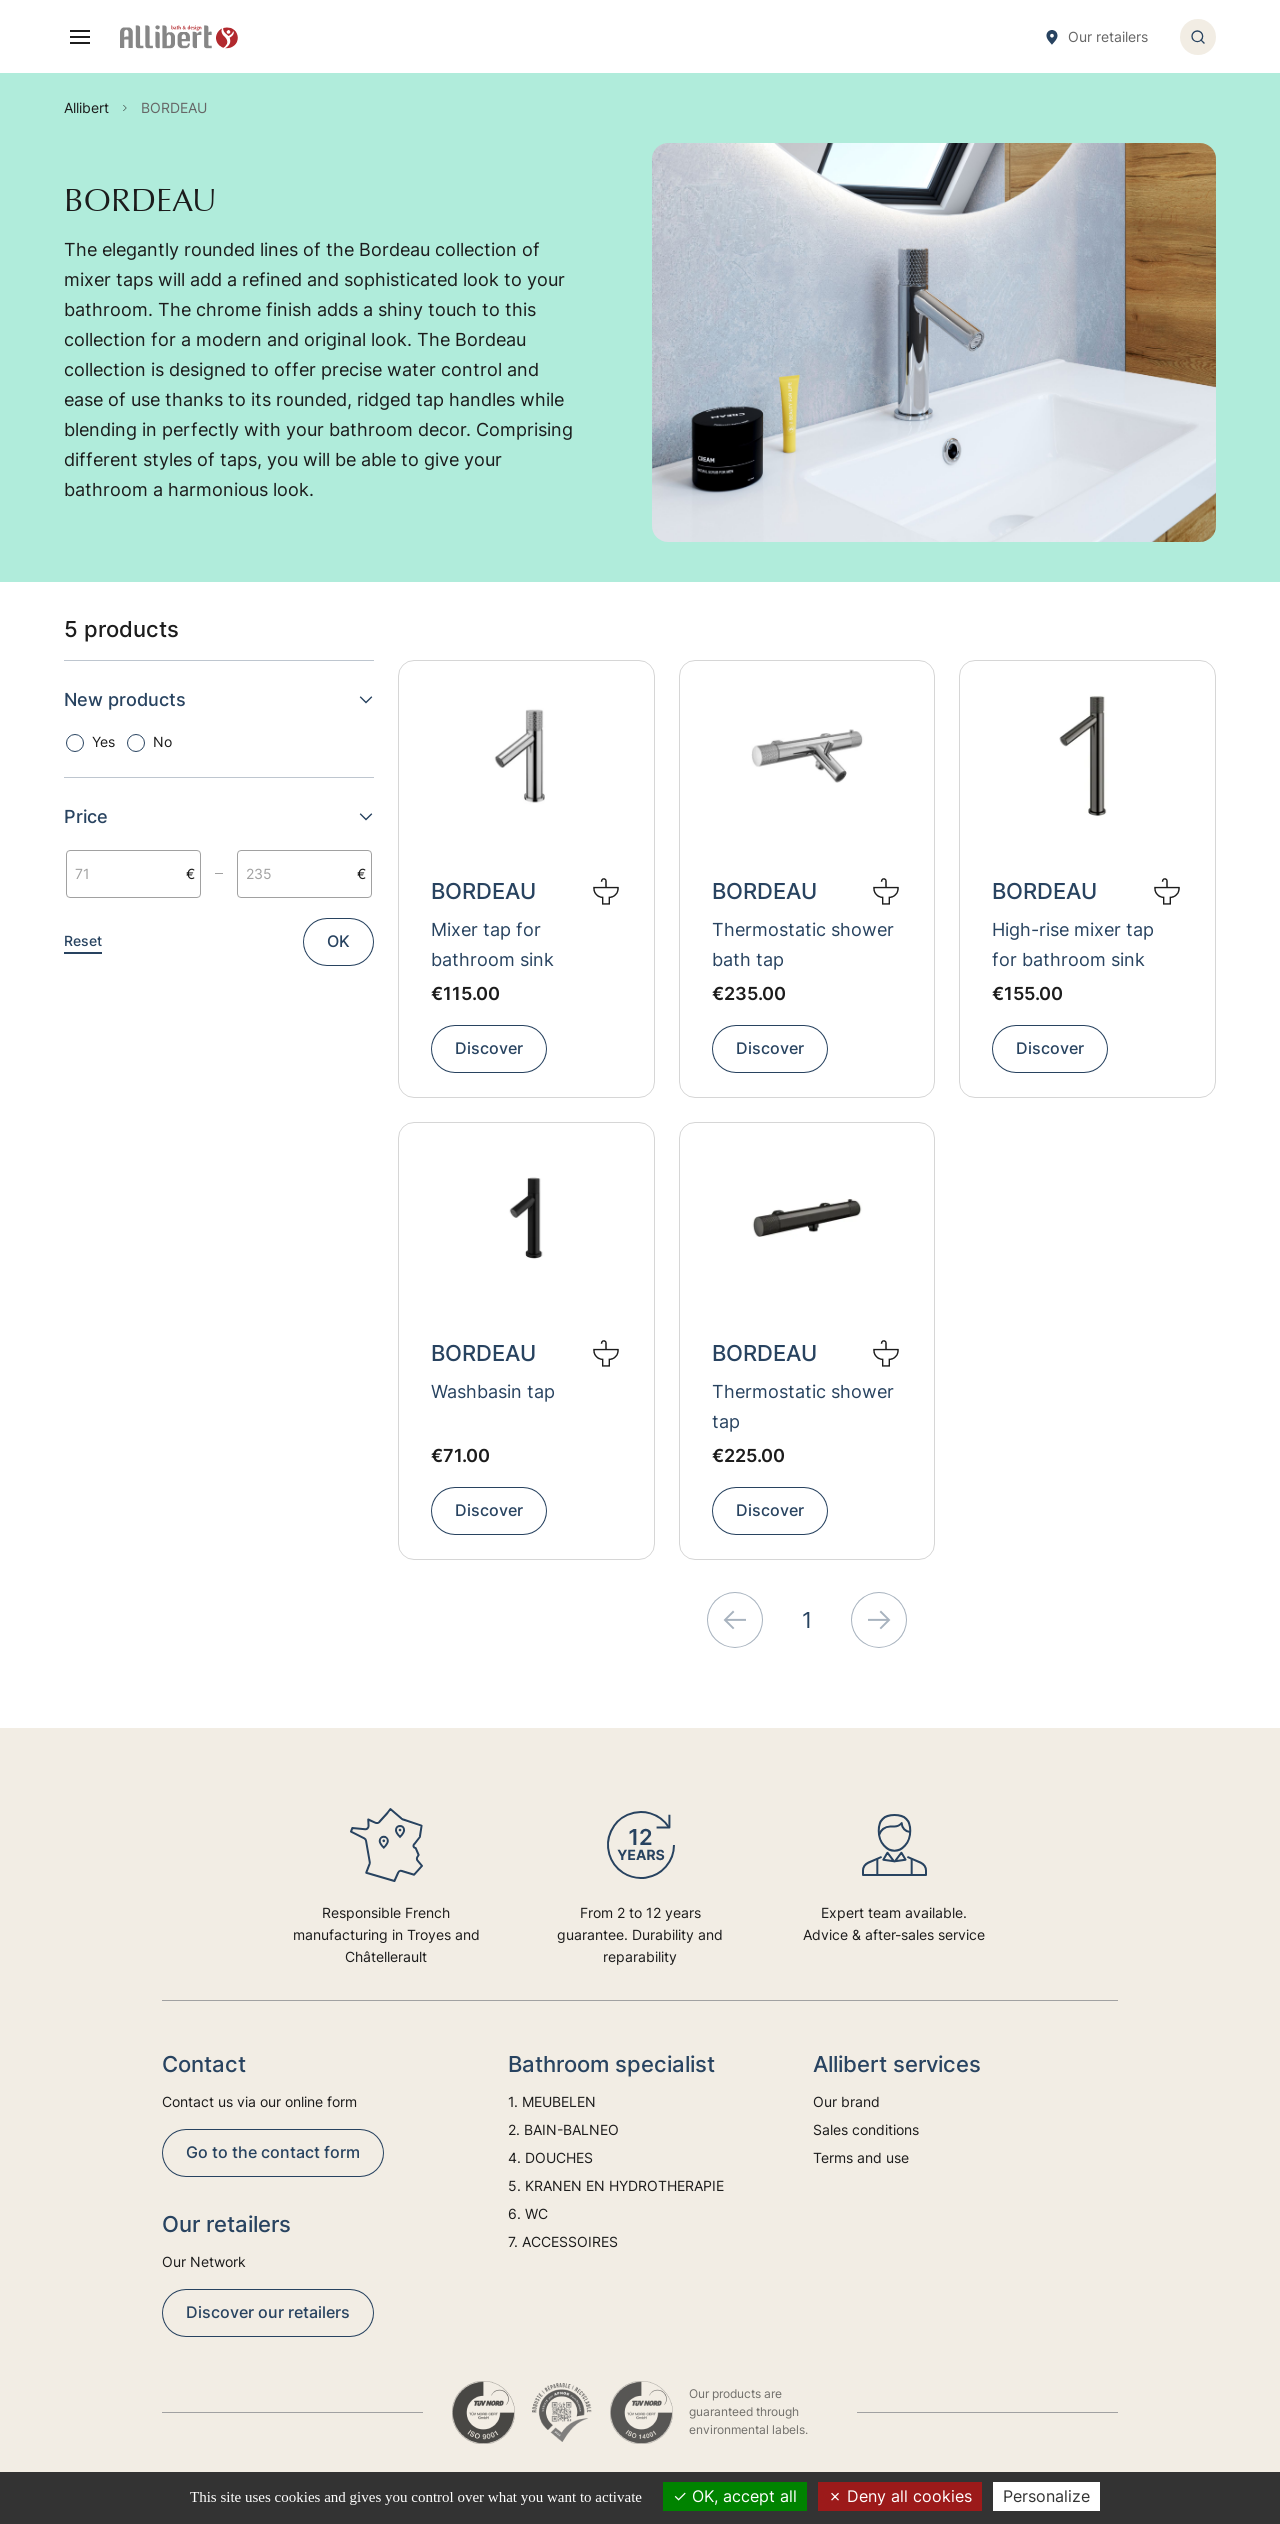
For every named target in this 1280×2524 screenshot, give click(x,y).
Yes (103, 741)
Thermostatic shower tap (803, 1406)
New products (219, 699)
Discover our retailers (268, 2312)
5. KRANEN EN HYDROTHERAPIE (616, 2185)
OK (338, 941)
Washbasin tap (493, 1391)
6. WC (528, 2213)
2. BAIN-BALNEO (563, 2129)
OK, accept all (735, 2496)
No (162, 741)
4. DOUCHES (550, 2157)
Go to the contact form (273, 2152)
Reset (83, 940)
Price (219, 816)
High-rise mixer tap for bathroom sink (1073, 944)
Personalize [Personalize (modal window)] (1046, 2496)
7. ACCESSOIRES (563, 2241)
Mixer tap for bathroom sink (492, 944)
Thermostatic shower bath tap (803, 944)
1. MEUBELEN (552, 2101)
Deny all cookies (900, 2496)
